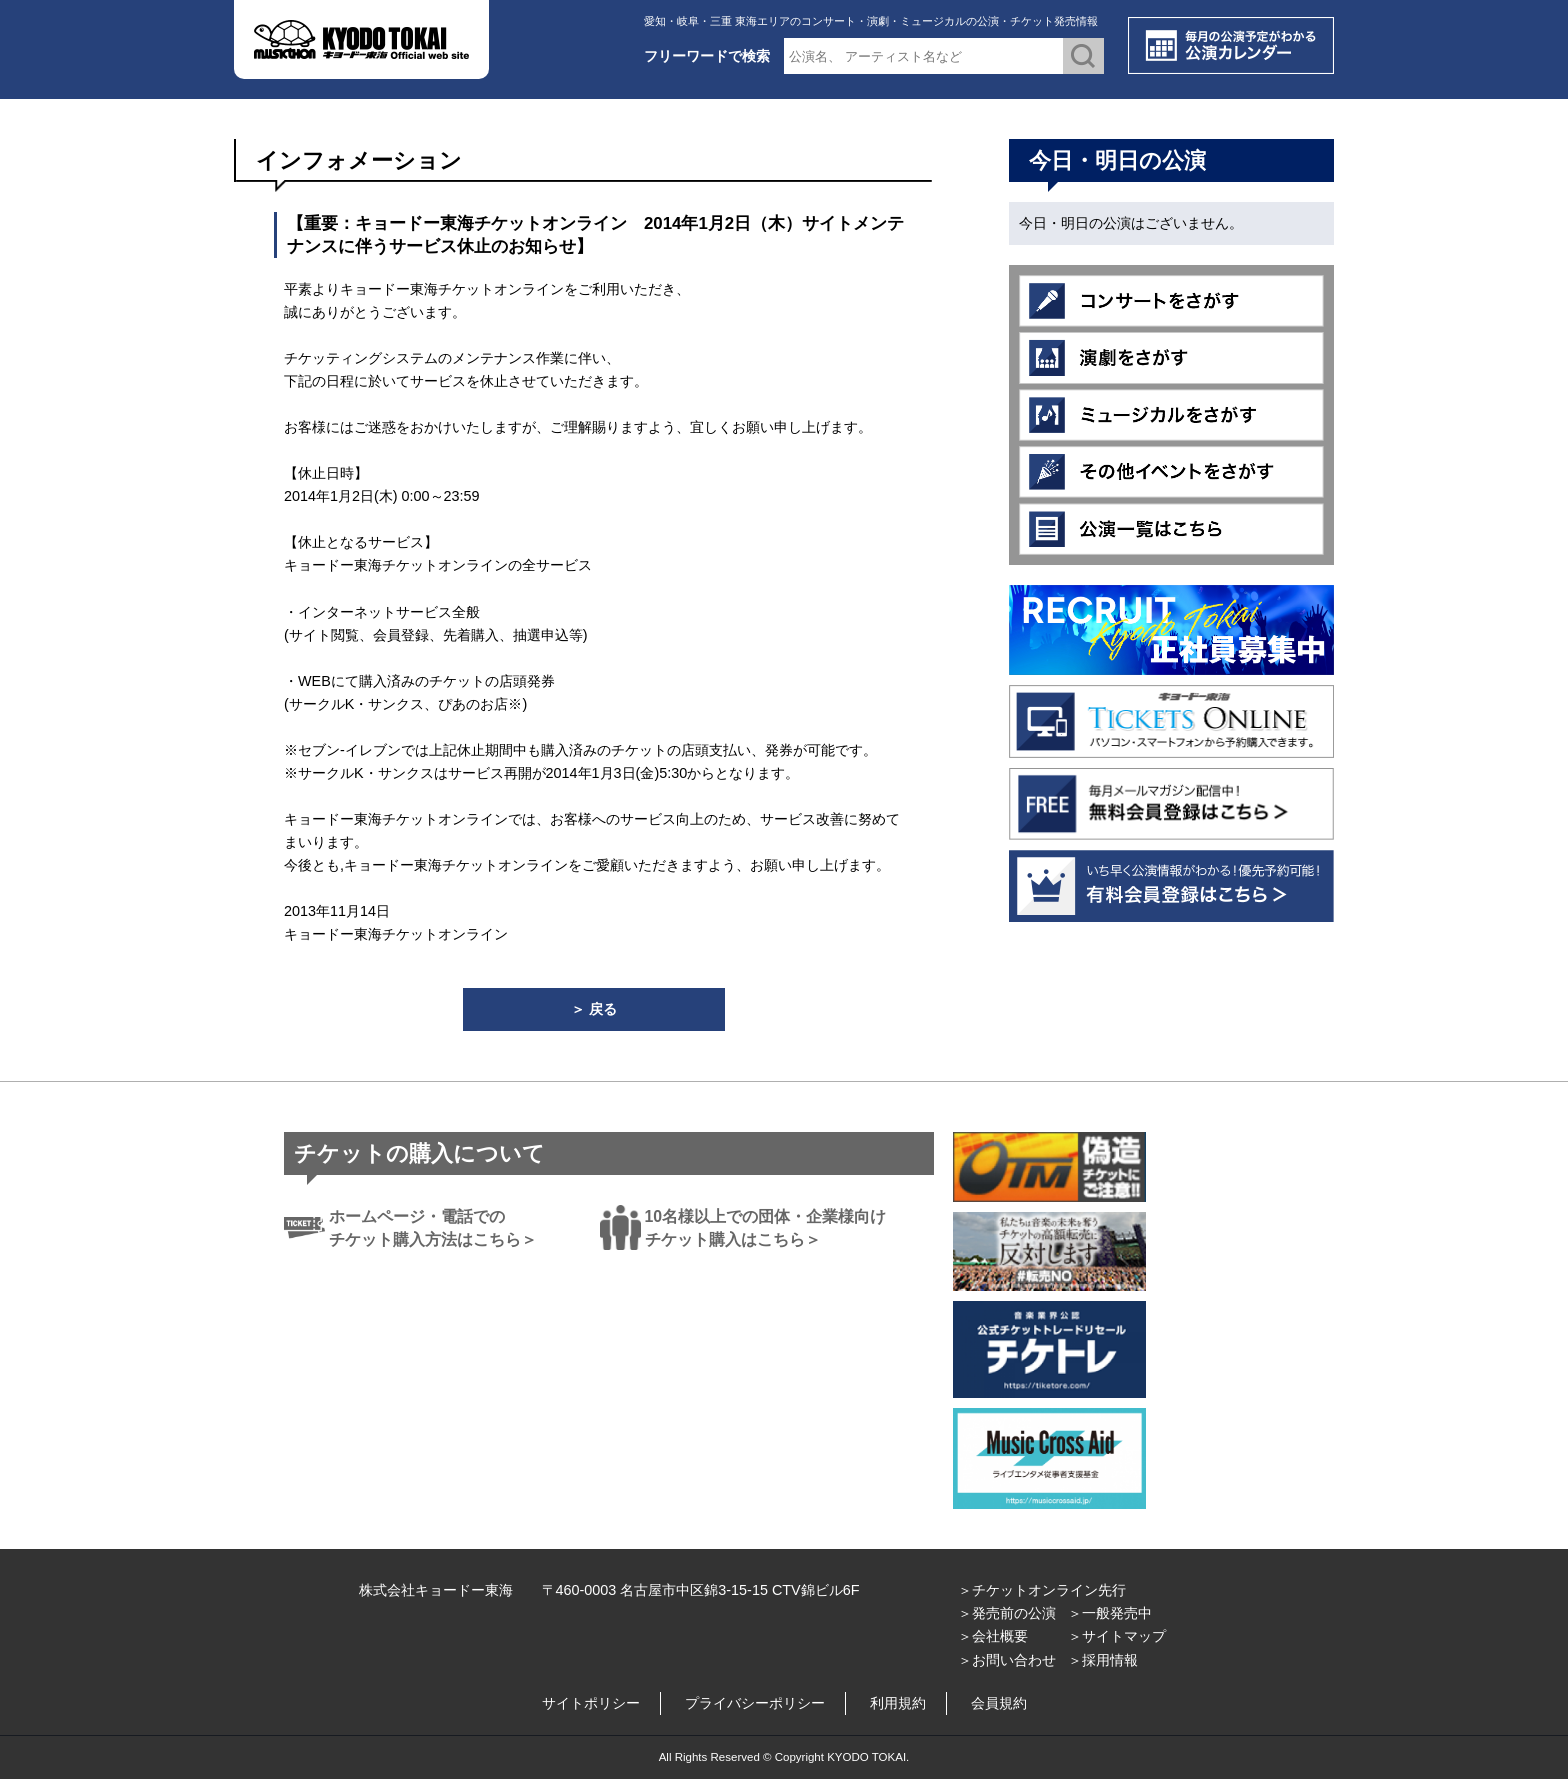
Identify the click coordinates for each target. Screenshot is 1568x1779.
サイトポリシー (591, 1703)
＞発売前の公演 (1007, 1613)
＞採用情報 (1103, 1660)
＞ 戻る (594, 1009)
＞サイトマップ (1117, 1636)
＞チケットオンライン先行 (1042, 1590)
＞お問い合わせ (1007, 1660)
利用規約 (898, 1703)
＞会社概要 (993, 1636)
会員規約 (999, 1703)
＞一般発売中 (1110, 1613)
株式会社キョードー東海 (436, 1590)
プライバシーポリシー (755, 1703)
